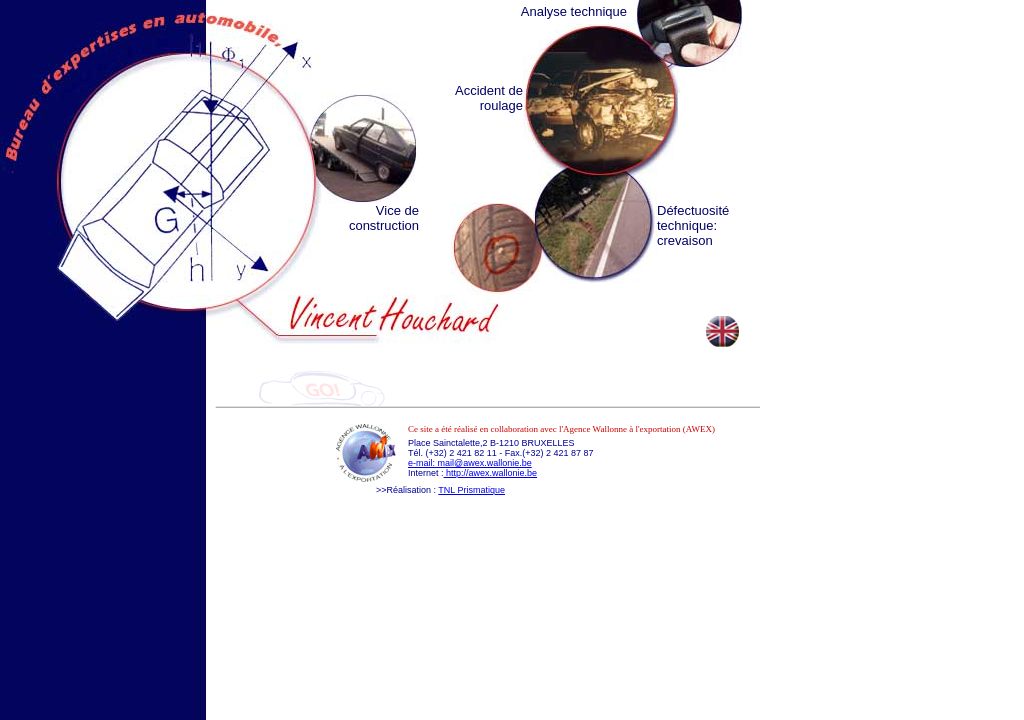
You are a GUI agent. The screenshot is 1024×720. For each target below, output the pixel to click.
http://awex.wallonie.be (491, 473)
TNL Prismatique (471, 490)
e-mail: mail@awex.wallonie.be (470, 463)
